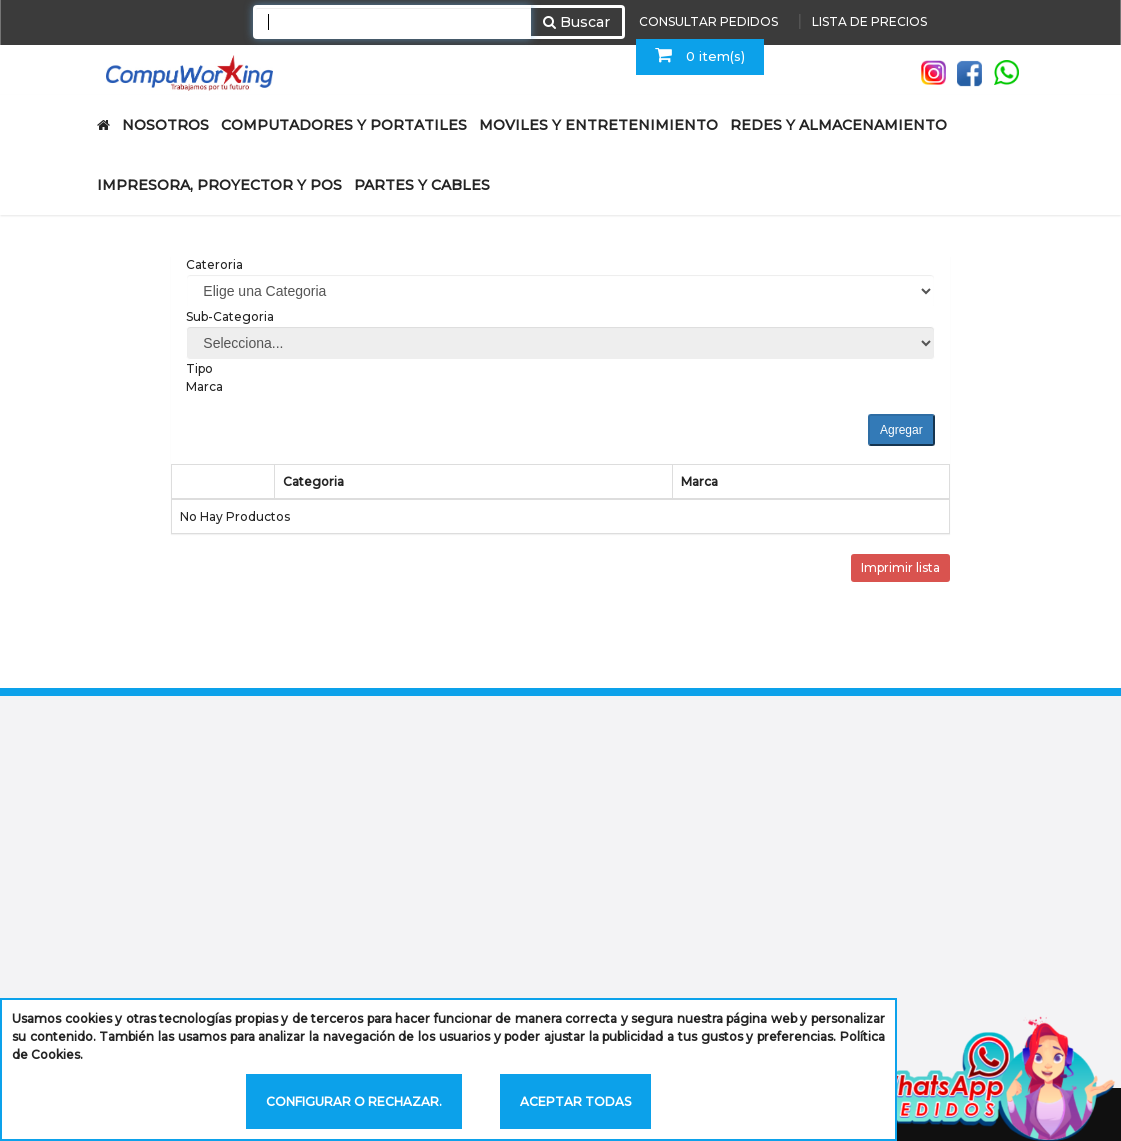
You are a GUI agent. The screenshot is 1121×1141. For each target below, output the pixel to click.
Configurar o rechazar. (354, 1101)
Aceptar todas (575, 1101)
